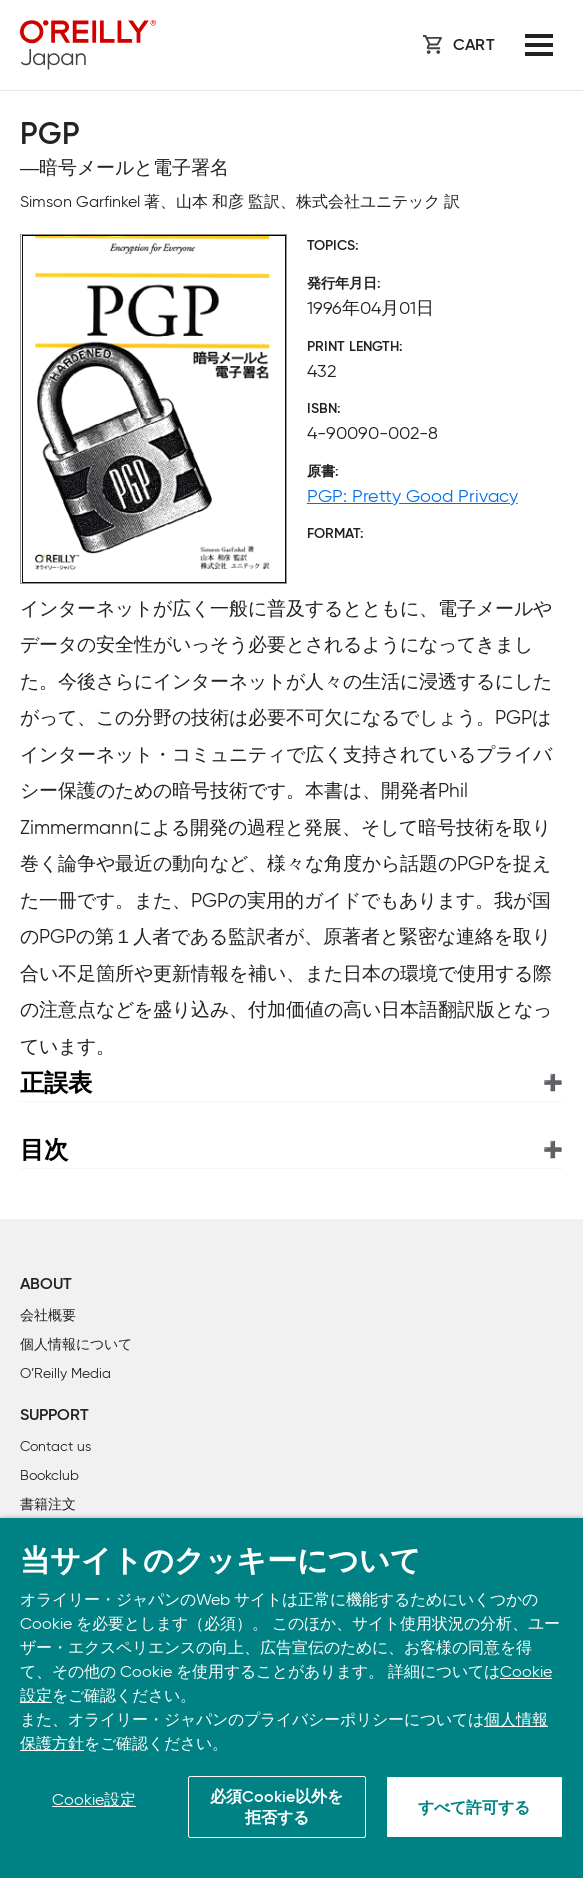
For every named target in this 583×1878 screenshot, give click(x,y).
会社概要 (48, 1315)
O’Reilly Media (65, 1373)
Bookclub (49, 1475)
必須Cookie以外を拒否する (276, 1808)
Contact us (55, 1446)
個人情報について (76, 1344)
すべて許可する (474, 1809)
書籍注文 (48, 1504)
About (46, 1285)
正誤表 (56, 1082)
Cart (474, 46)
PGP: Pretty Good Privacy (412, 496)
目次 (44, 1149)
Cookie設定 (94, 1799)
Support (54, 1416)
